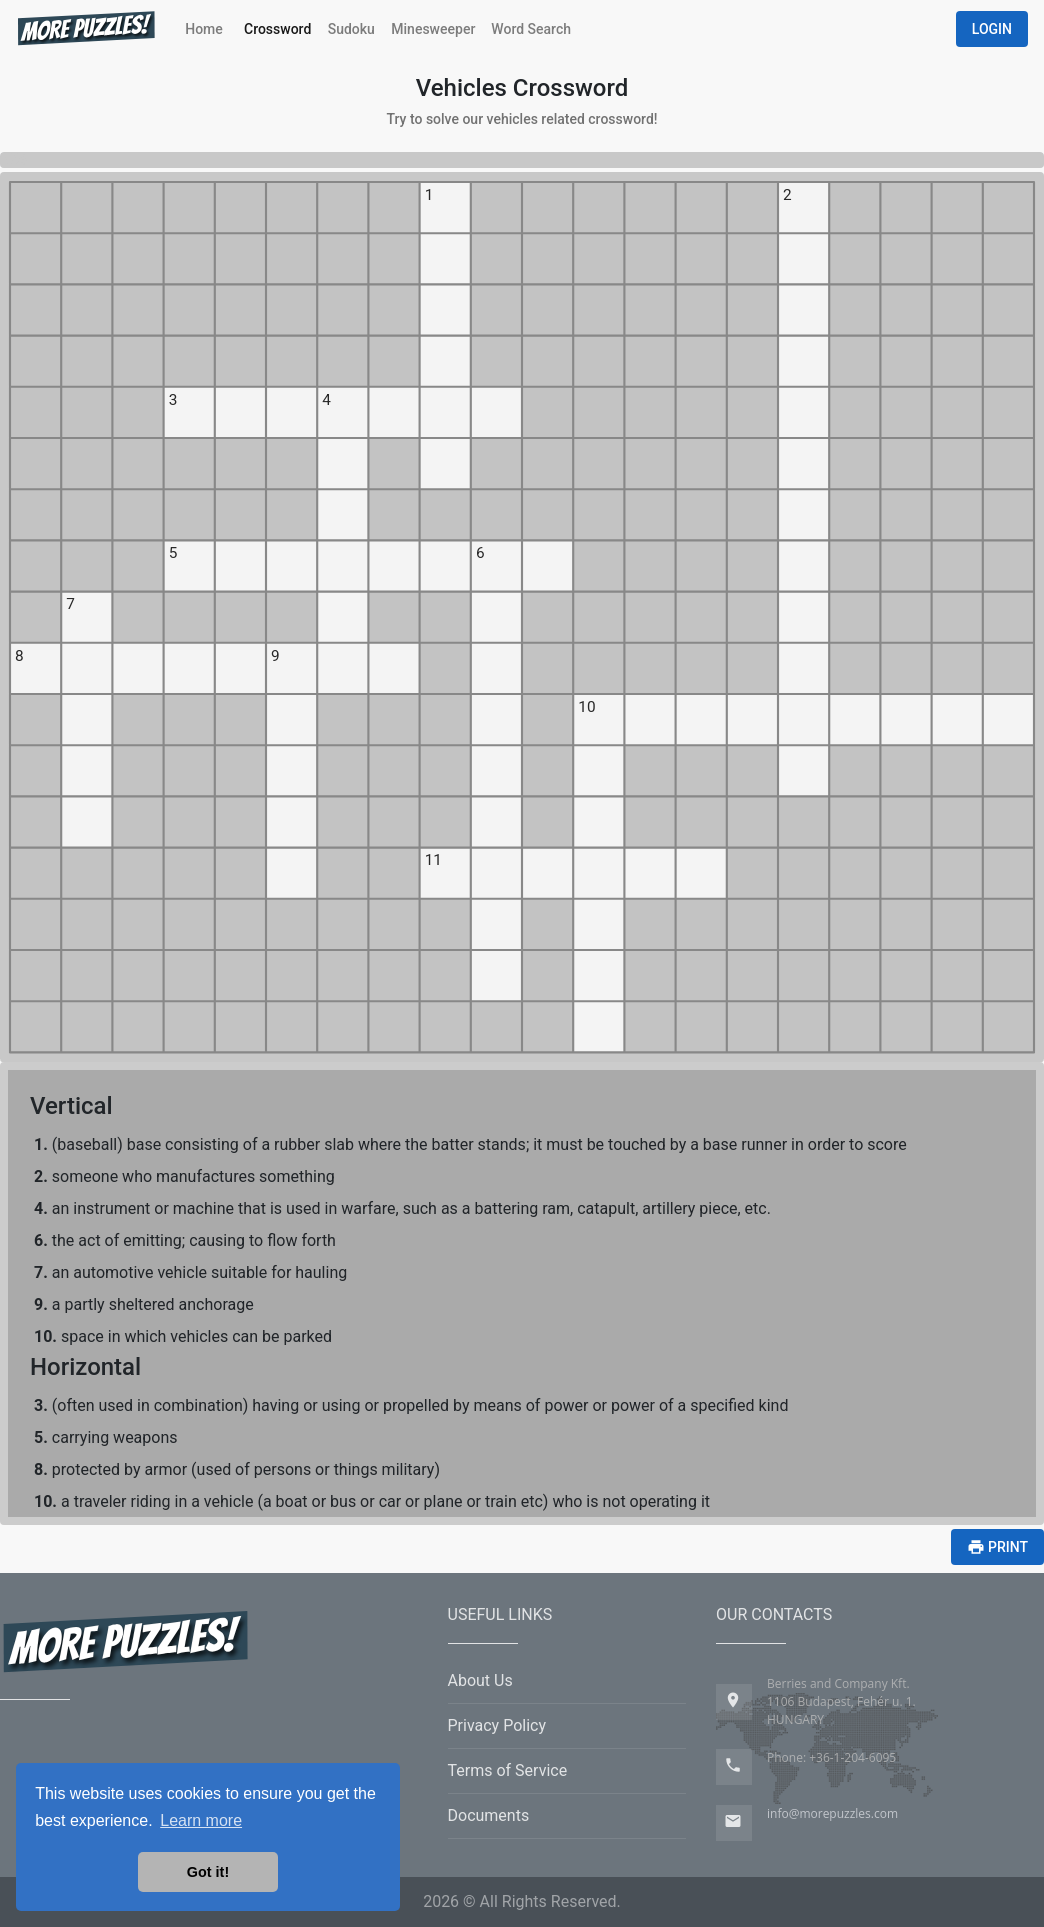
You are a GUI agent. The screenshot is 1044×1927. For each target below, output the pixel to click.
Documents (489, 1815)
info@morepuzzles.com (832, 1813)
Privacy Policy (497, 1725)
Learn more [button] (201, 1820)
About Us (480, 1680)
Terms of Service (508, 1770)
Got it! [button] (208, 1872)
